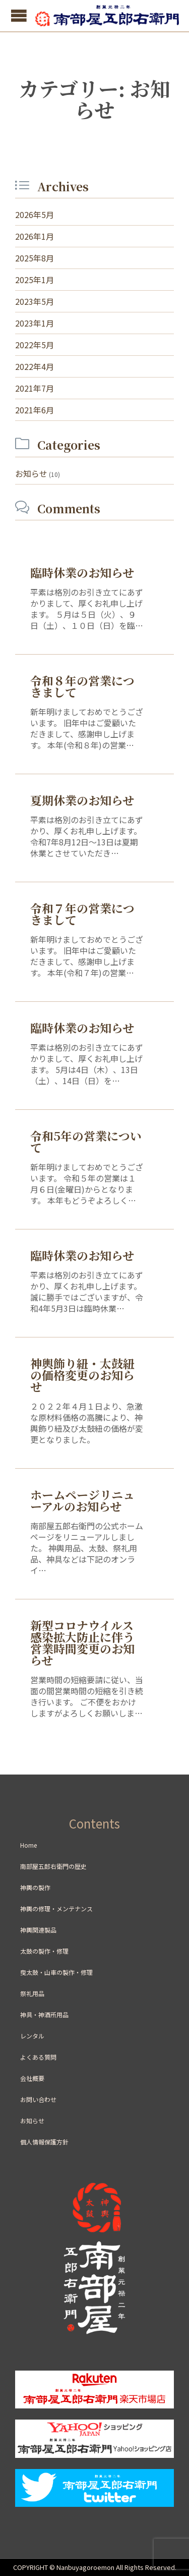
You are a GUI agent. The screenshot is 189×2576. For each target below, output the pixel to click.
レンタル (32, 2035)
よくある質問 (38, 2057)
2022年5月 (34, 345)
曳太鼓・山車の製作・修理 (56, 1972)
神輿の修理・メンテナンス (56, 1908)
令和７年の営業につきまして (82, 914)
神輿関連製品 (38, 1929)
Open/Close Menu (19, 15)
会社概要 (32, 2078)
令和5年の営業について (86, 1142)
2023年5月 (34, 301)
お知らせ (31, 473)
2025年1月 (34, 280)
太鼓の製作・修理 (44, 1951)
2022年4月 (34, 366)
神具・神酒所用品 (44, 2014)
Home (28, 1845)
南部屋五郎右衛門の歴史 (53, 1866)
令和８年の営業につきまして (82, 686)
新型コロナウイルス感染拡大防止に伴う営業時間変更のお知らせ (82, 1643)
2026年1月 (34, 236)
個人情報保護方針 (44, 2141)
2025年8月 (34, 258)
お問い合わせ (38, 2099)
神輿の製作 (35, 1887)
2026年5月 (34, 214)
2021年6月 (34, 410)
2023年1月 (34, 323)
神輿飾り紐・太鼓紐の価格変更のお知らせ (82, 1375)
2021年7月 (34, 388)
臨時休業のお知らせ (82, 572)
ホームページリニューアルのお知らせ (82, 1500)
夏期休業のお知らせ (82, 800)
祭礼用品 (32, 1993)
